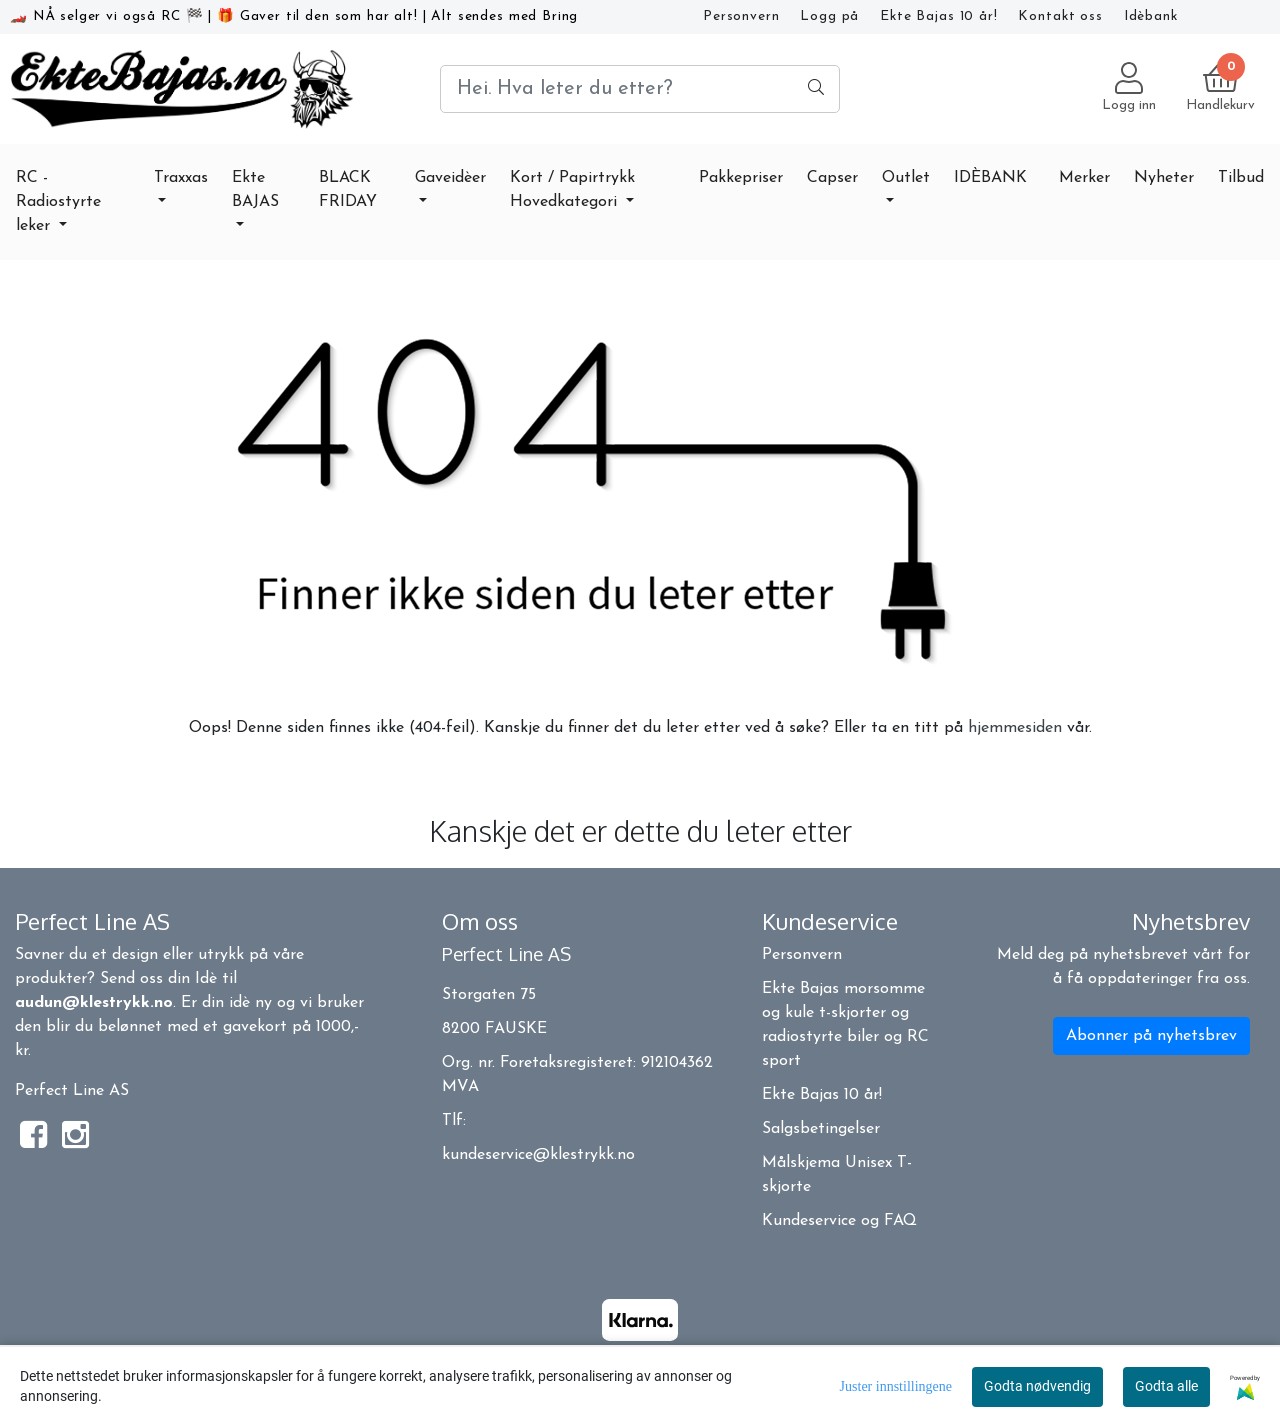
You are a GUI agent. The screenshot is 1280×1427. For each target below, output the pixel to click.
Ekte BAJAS (255, 190)
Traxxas (181, 178)
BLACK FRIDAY (348, 190)
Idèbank (1151, 16)
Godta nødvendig (1037, 1386)
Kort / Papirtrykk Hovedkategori (572, 190)
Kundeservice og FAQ (839, 1221)
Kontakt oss (1060, 16)
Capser (832, 178)
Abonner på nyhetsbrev (1151, 1036)
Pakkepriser (741, 178)
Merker (1084, 178)
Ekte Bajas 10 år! (938, 16)
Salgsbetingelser (821, 1129)
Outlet (906, 178)
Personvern (741, 16)
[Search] (640, 89)
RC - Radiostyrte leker (58, 202)
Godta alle (1166, 1386)
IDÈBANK (990, 178)
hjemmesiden (1015, 728)
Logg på (829, 16)
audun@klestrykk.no (94, 1003)
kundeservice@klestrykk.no (538, 1155)
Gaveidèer (450, 178)
